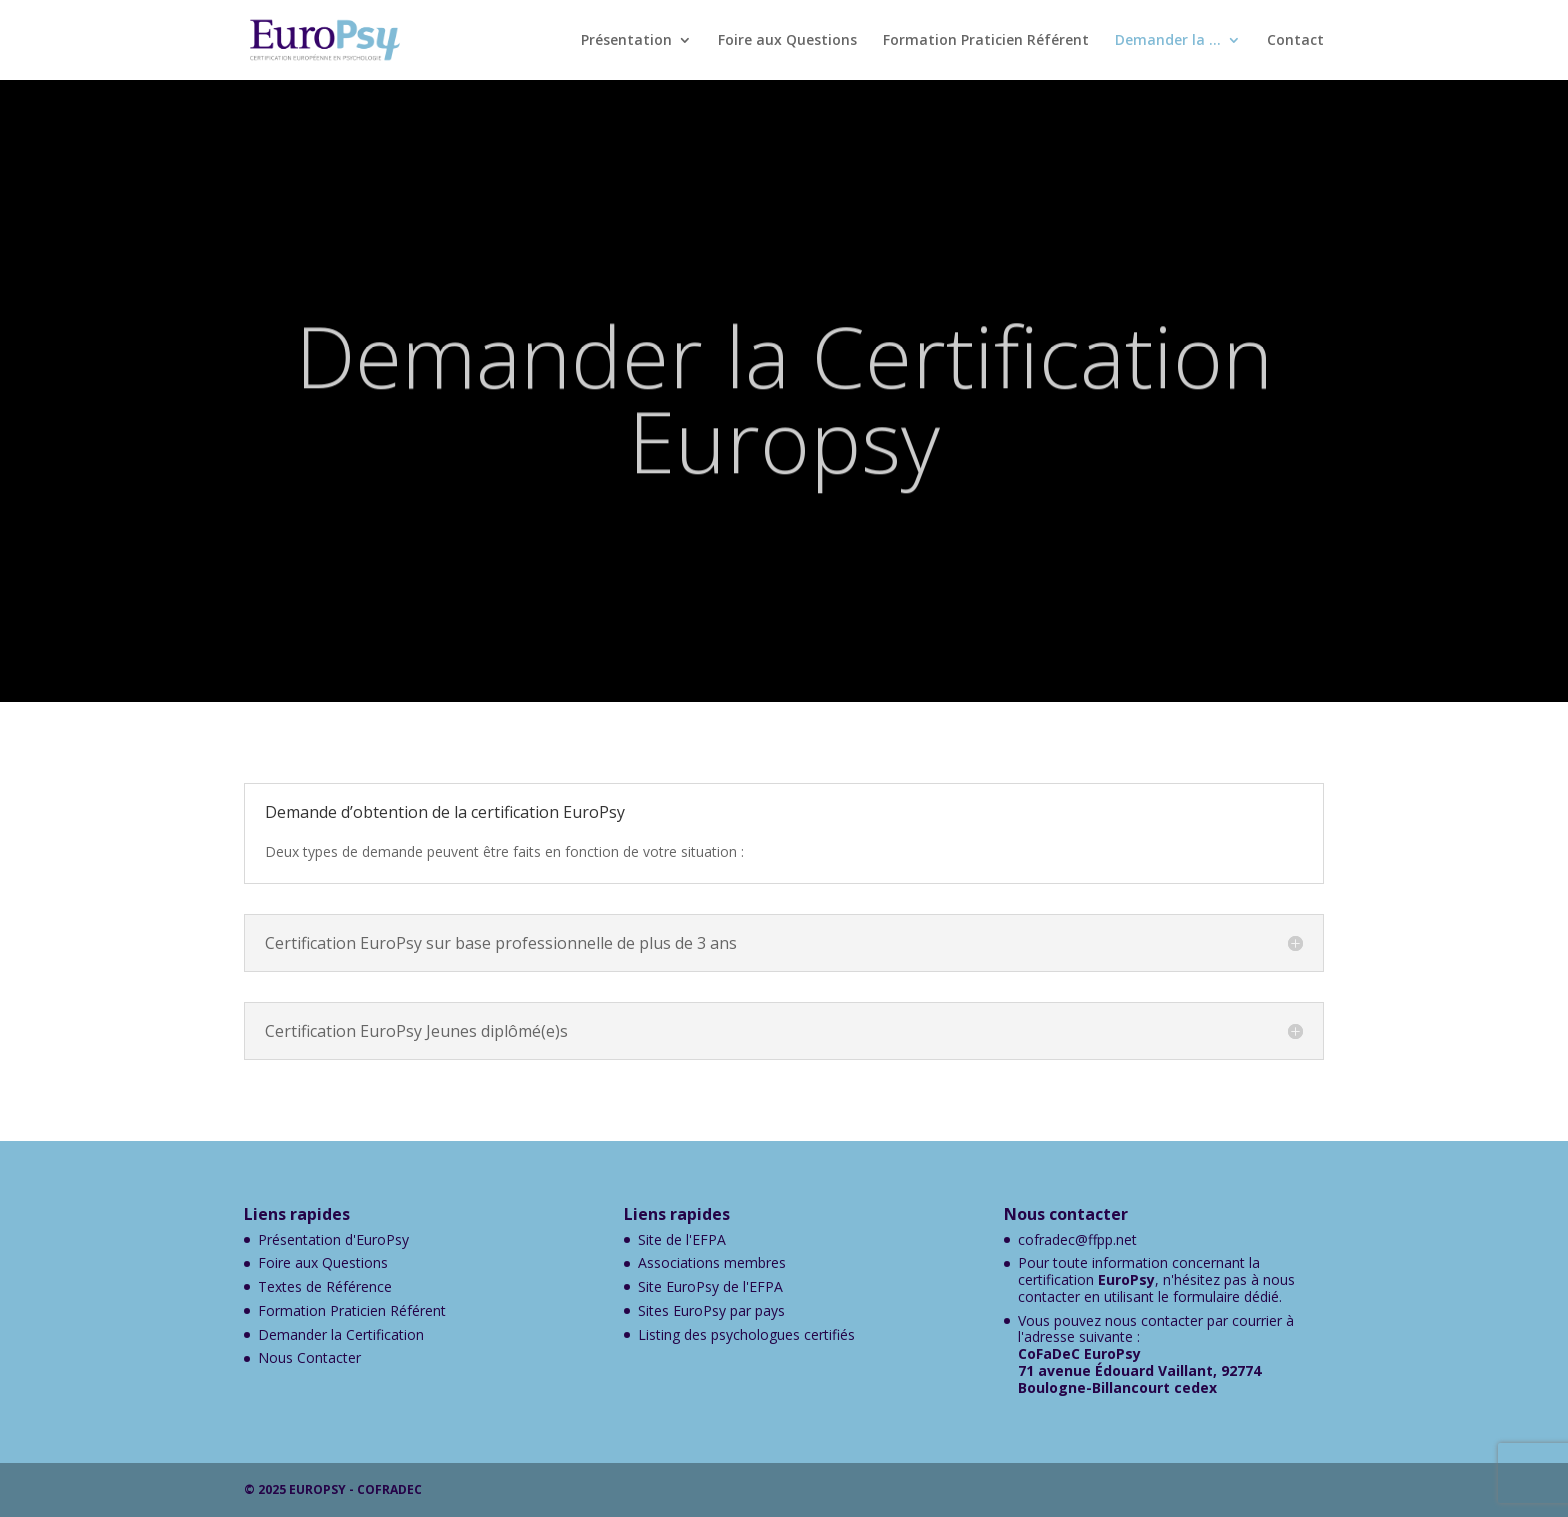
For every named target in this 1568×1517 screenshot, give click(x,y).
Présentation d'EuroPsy (333, 1239)
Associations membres (712, 1262)
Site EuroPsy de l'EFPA (710, 1286)
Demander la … (1168, 41)
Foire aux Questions (787, 41)
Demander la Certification (341, 1334)
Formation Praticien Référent (986, 41)
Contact (1295, 41)
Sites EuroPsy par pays (711, 1310)
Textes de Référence (325, 1286)
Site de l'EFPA (682, 1239)
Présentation (626, 41)
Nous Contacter (309, 1357)
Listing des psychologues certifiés (746, 1334)
